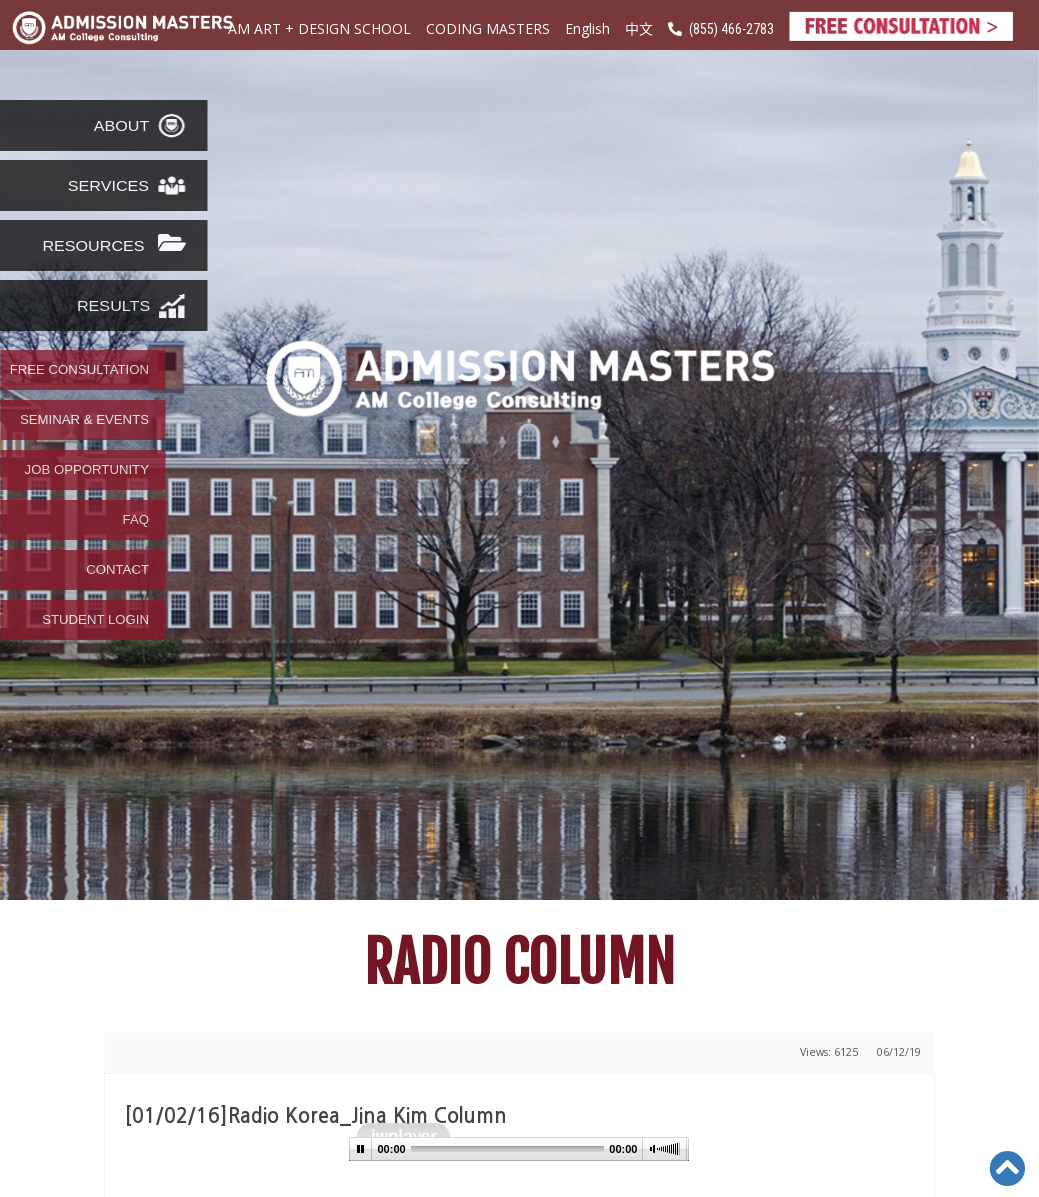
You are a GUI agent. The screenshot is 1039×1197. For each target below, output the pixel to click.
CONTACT (117, 570)
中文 (639, 28)
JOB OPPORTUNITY (87, 470)
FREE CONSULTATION (79, 370)
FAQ (136, 520)
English (587, 28)
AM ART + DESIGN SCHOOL (319, 28)
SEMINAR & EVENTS (84, 420)
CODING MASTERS (488, 28)
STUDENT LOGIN (95, 620)
